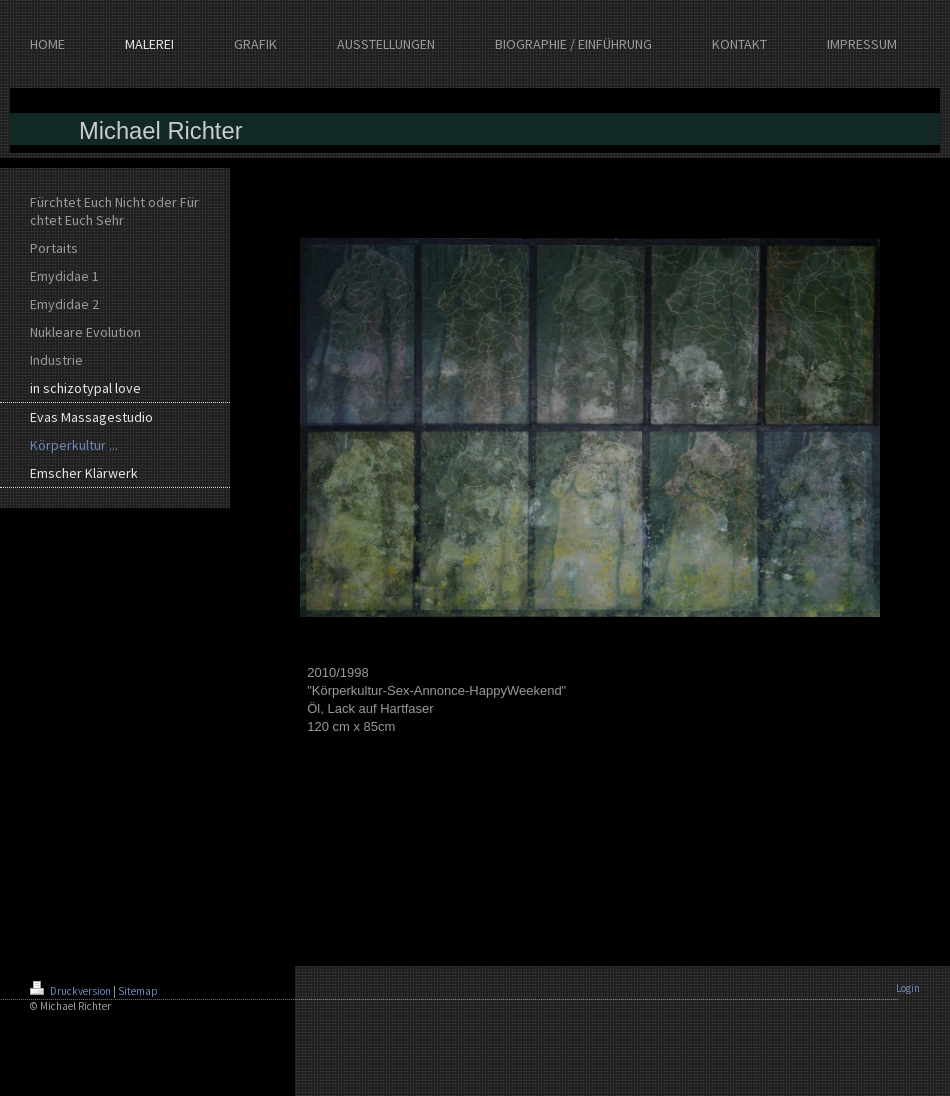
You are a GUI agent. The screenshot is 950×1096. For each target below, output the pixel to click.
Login (908, 988)
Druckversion (71, 991)
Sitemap (138, 991)
